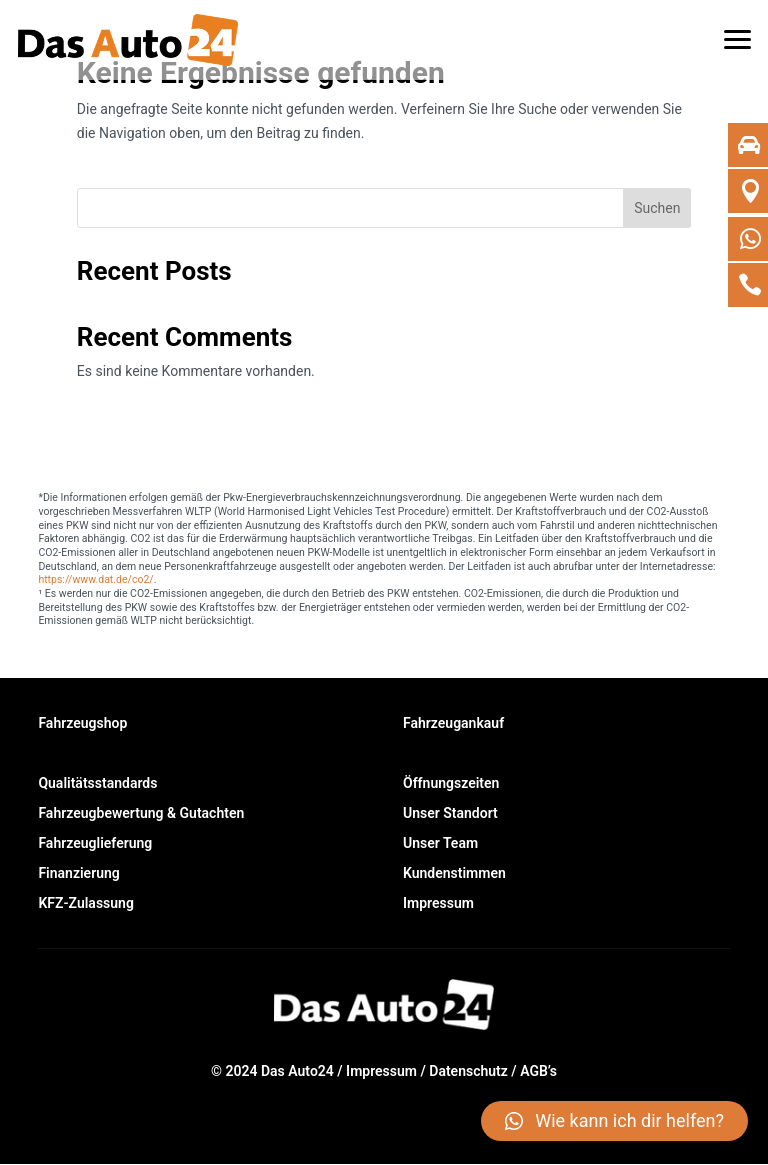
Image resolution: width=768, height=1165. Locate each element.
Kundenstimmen (454, 873)
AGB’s (538, 1071)
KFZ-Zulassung (85, 903)
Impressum (438, 903)
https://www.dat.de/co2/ (95, 579)
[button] (738, 30)
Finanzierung (78, 873)
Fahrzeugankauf (453, 723)
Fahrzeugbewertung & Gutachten (141, 813)
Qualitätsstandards (97, 783)
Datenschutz (468, 1071)
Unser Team (440, 843)
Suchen (657, 208)
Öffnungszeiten (451, 783)
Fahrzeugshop (82, 723)
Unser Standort (450, 813)
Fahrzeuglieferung (95, 843)
